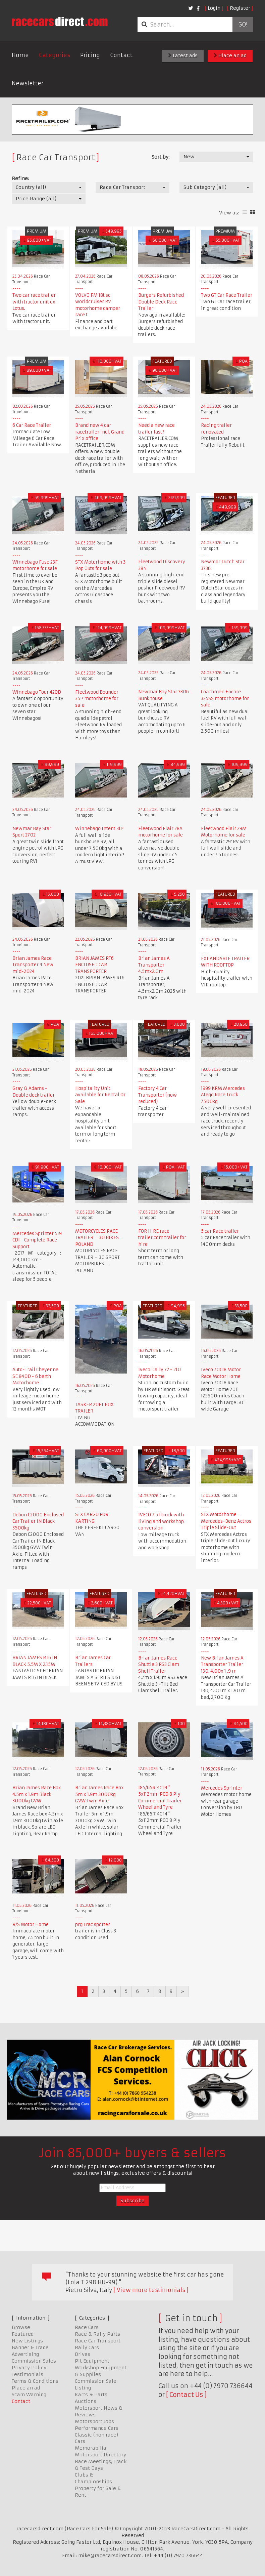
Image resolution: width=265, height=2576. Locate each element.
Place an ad (230, 55)
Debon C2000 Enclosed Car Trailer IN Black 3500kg (38, 1521)
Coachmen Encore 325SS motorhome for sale (225, 698)
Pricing (90, 55)
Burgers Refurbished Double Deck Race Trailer (161, 301)
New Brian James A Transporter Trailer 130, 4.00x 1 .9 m (222, 1664)
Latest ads (183, 55)
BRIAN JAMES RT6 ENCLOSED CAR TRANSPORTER (94, 964)
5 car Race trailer (220, 1231)
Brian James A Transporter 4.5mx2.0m (154, 964)
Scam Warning (29, 2394)
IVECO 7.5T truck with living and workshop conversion (161, 1521)
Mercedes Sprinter (221, 1788)
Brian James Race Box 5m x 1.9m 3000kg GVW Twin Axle (99, 1794)
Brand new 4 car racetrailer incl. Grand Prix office (99, 431)
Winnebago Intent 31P (99, 828)
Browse (21, 2327)
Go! (242, 24)
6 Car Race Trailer (31, 425)
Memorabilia (90, 2448)
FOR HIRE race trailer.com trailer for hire (162, 1237)
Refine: (20, 178)
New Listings (27, 2341)
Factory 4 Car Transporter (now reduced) (157, 1095)
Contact (121, 55)
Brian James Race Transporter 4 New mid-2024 (32, 964)
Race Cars (87, 2327)
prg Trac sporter (92, 1924)
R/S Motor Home (30, 1924)
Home (20, 55)
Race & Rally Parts (97, 2334)
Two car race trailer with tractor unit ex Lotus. (34, 301)
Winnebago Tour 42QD (36, 692)
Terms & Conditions (35, 2381)
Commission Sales (34, 2361)
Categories (54, 55)
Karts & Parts (91, 2394)
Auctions (85, 2401)
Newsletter (28, 83)
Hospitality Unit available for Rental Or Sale (100, 1095)
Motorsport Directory (100, 2455)
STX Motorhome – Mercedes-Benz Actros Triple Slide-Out (226, 1521)
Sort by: (160, 157)
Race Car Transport (97, 2341)
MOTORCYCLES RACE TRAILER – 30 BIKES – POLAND (99, 1237)
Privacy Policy (29, 2368)
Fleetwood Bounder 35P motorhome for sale (96, 698)
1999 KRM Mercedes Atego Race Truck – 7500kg (223, 1095)
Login (214, 8)
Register (240, 8)
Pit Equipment (92, 2361)
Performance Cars (96, 2428)
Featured (23, 2334)
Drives (82, 2354)
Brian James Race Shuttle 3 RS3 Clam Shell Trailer (158, 1664)
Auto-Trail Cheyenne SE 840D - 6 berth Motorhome (35, 1376)
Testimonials (27, 2374)
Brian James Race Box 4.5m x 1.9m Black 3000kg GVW (36, 1794)
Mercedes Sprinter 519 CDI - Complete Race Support (37, 1240)
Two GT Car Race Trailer (226, 295)
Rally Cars (87, 2347)
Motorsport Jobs (94, 2421)
